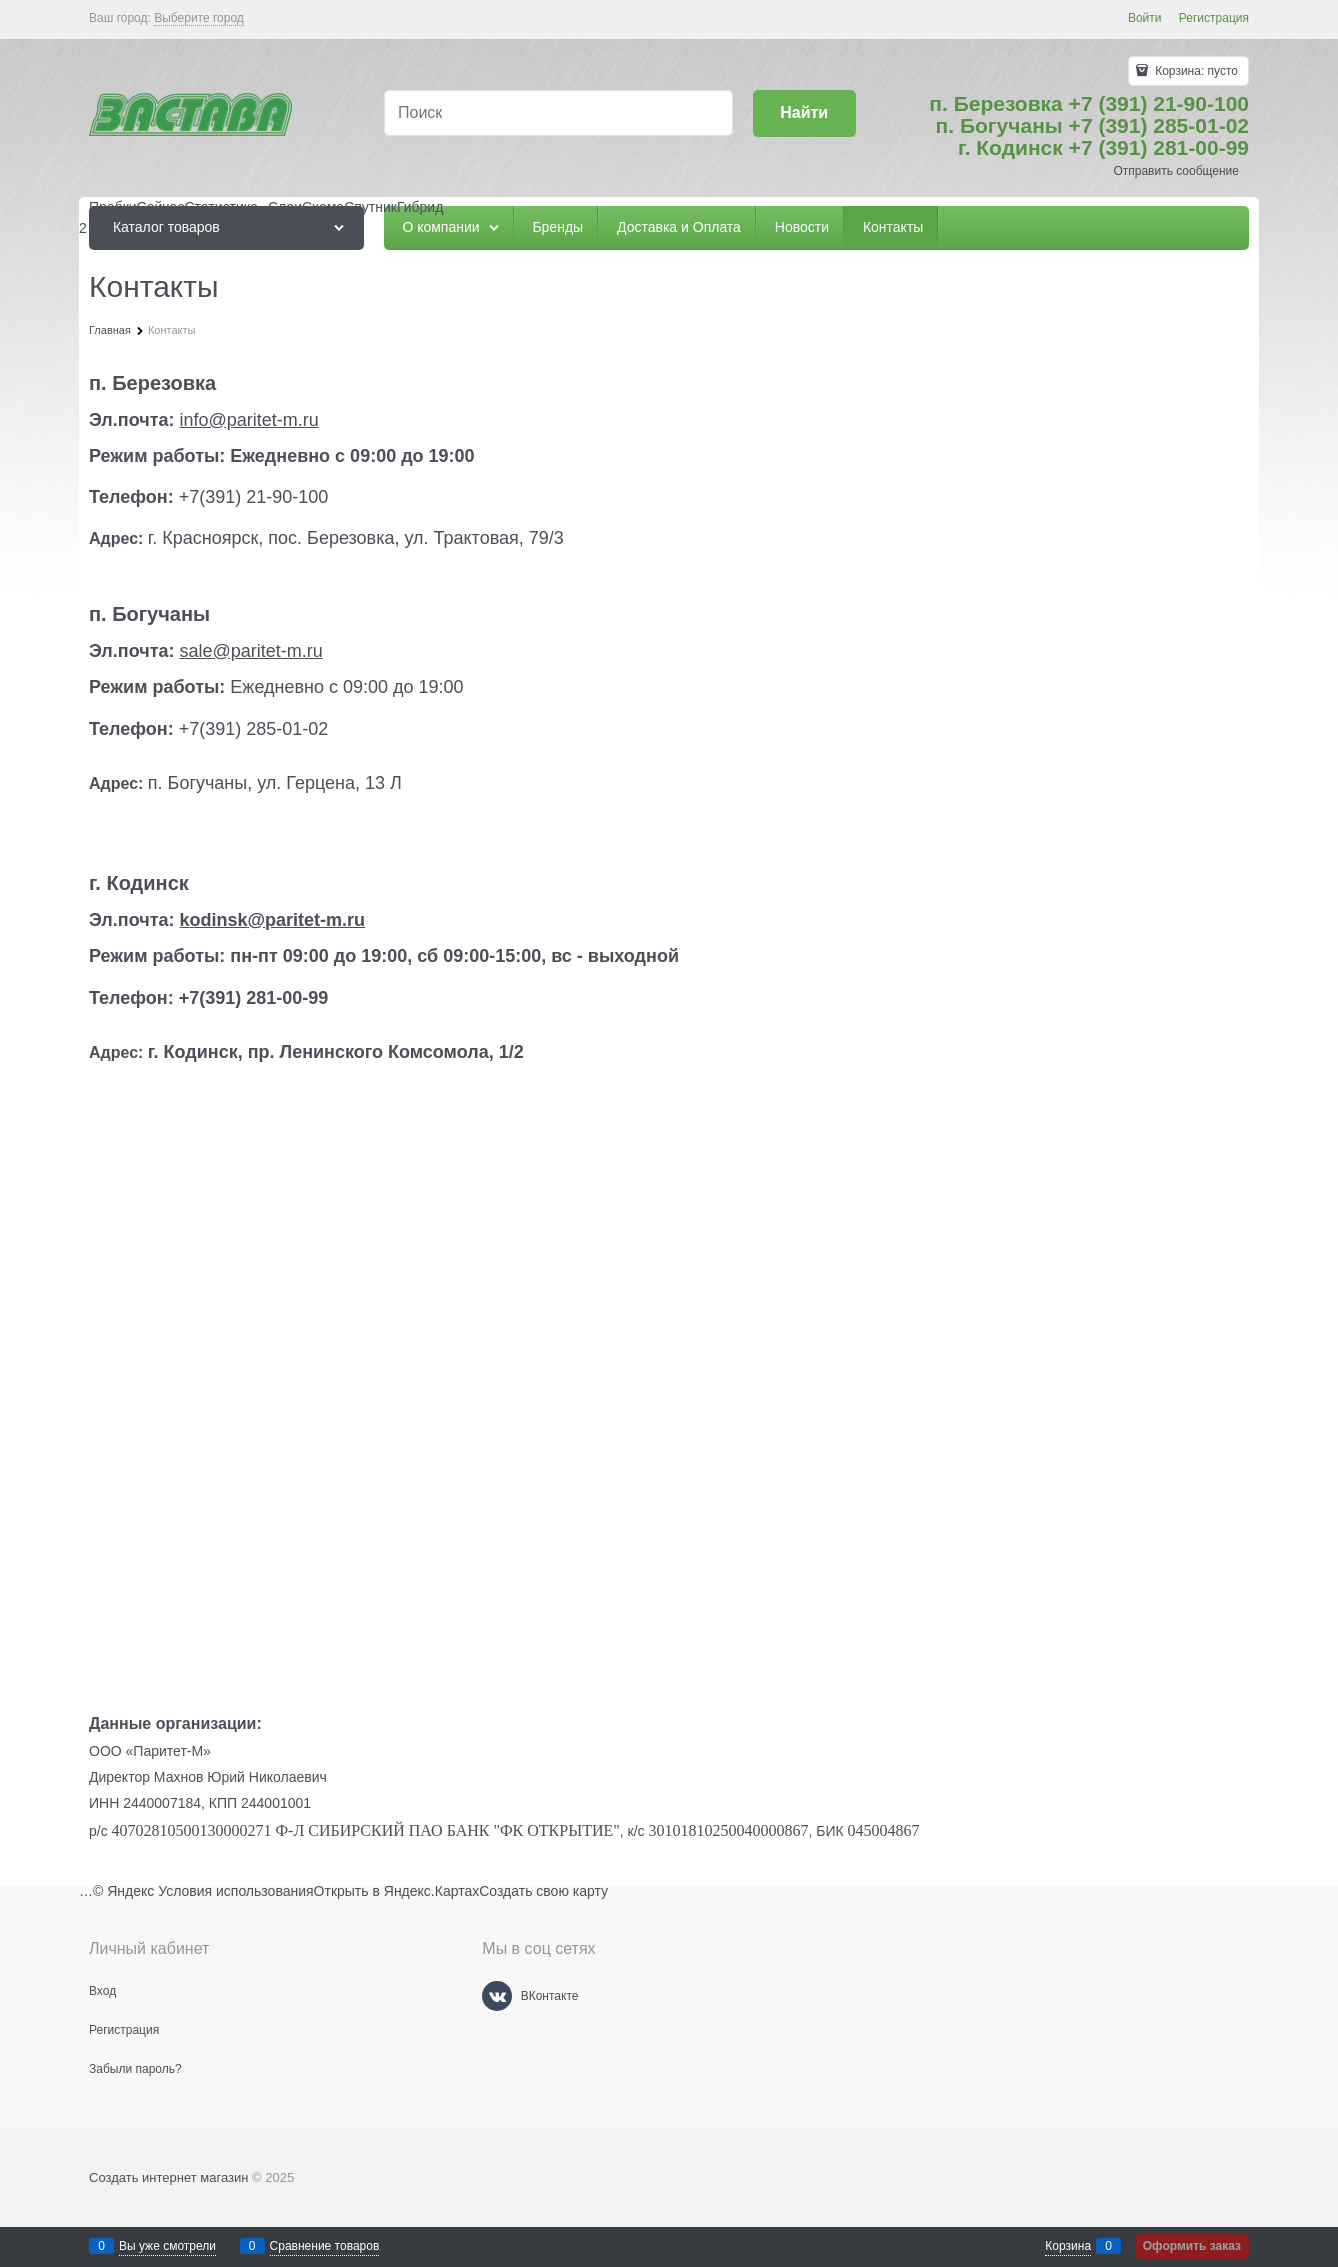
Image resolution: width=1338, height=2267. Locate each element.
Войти (1145, 18)
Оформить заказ (1192, 2246)
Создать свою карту (543, 1891)
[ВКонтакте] (497, 1996)
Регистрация (1214, 18)
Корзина (1068, 2246)
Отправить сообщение (1176, 171)
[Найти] (804, 113)
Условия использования (235, 1891)
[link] (199, 18)
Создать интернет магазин (168, 2177)
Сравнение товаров (325, 2246)
